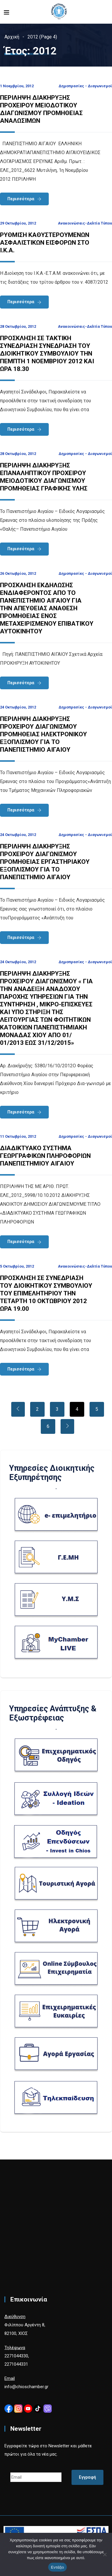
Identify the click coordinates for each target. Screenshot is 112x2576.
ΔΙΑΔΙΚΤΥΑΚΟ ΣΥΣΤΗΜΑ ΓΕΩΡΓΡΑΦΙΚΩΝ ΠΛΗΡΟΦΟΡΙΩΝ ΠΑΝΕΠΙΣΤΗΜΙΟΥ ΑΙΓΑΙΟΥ (45, 1156)
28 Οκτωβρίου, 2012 (18, 326)
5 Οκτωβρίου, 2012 (17, 1266)
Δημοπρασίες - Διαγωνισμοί (85, 86)
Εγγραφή (87, 2477)
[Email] (35, 2477)
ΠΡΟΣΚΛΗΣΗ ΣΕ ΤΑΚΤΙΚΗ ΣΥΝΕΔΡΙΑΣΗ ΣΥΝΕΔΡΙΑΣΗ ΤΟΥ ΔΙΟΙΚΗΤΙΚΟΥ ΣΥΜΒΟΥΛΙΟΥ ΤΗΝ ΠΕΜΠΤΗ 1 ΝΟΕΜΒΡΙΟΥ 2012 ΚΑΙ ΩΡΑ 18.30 (47, 353)
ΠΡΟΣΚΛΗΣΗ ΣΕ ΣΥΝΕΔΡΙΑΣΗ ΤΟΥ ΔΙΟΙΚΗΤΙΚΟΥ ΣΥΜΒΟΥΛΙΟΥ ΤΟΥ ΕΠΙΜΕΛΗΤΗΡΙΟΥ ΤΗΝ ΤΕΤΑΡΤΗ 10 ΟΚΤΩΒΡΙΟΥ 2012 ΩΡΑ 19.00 (46, 1293)
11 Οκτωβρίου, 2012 (18, 1136)
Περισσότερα (20, 198)
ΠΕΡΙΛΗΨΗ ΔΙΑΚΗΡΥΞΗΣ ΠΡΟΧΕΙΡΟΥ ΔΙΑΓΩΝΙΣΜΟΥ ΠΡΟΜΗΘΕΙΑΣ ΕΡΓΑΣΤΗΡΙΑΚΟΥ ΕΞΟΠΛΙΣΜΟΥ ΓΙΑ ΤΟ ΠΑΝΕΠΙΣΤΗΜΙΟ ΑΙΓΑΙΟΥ (45, 862)
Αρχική (11, 37)
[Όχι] (105, 2554)
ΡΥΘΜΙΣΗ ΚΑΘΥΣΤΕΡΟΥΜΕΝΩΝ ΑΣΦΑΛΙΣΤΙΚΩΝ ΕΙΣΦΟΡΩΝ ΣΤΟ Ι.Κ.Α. (44, 242)
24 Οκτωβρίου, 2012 (18, 707)
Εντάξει (57, 2567)
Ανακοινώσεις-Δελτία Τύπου (85, 223)
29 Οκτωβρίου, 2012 (18, 223)
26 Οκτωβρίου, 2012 (18, 573)
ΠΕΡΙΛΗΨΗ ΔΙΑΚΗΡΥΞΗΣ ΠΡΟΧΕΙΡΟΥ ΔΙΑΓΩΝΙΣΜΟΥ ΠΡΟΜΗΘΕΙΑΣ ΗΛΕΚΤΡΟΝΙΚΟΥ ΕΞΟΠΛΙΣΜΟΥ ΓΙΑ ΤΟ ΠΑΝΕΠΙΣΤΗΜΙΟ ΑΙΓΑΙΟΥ (43, 734)
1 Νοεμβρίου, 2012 (17, 86)
